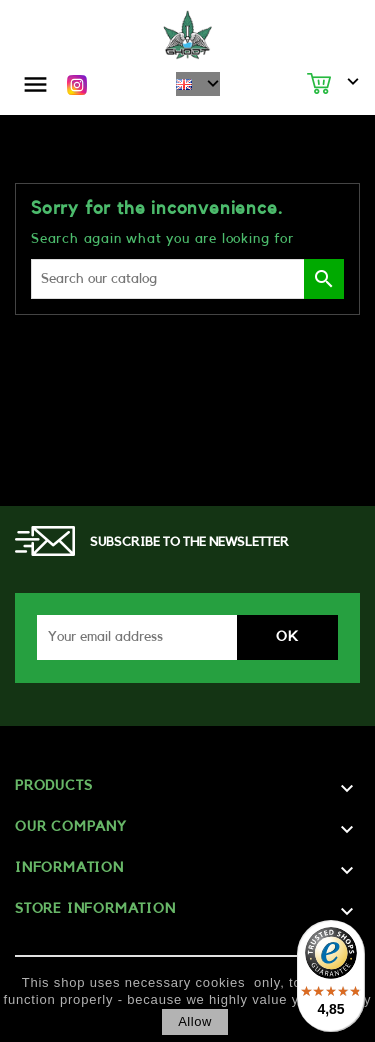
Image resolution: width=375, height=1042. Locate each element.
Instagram (77, 85)
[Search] (187, 279)
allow (195, 1021)
